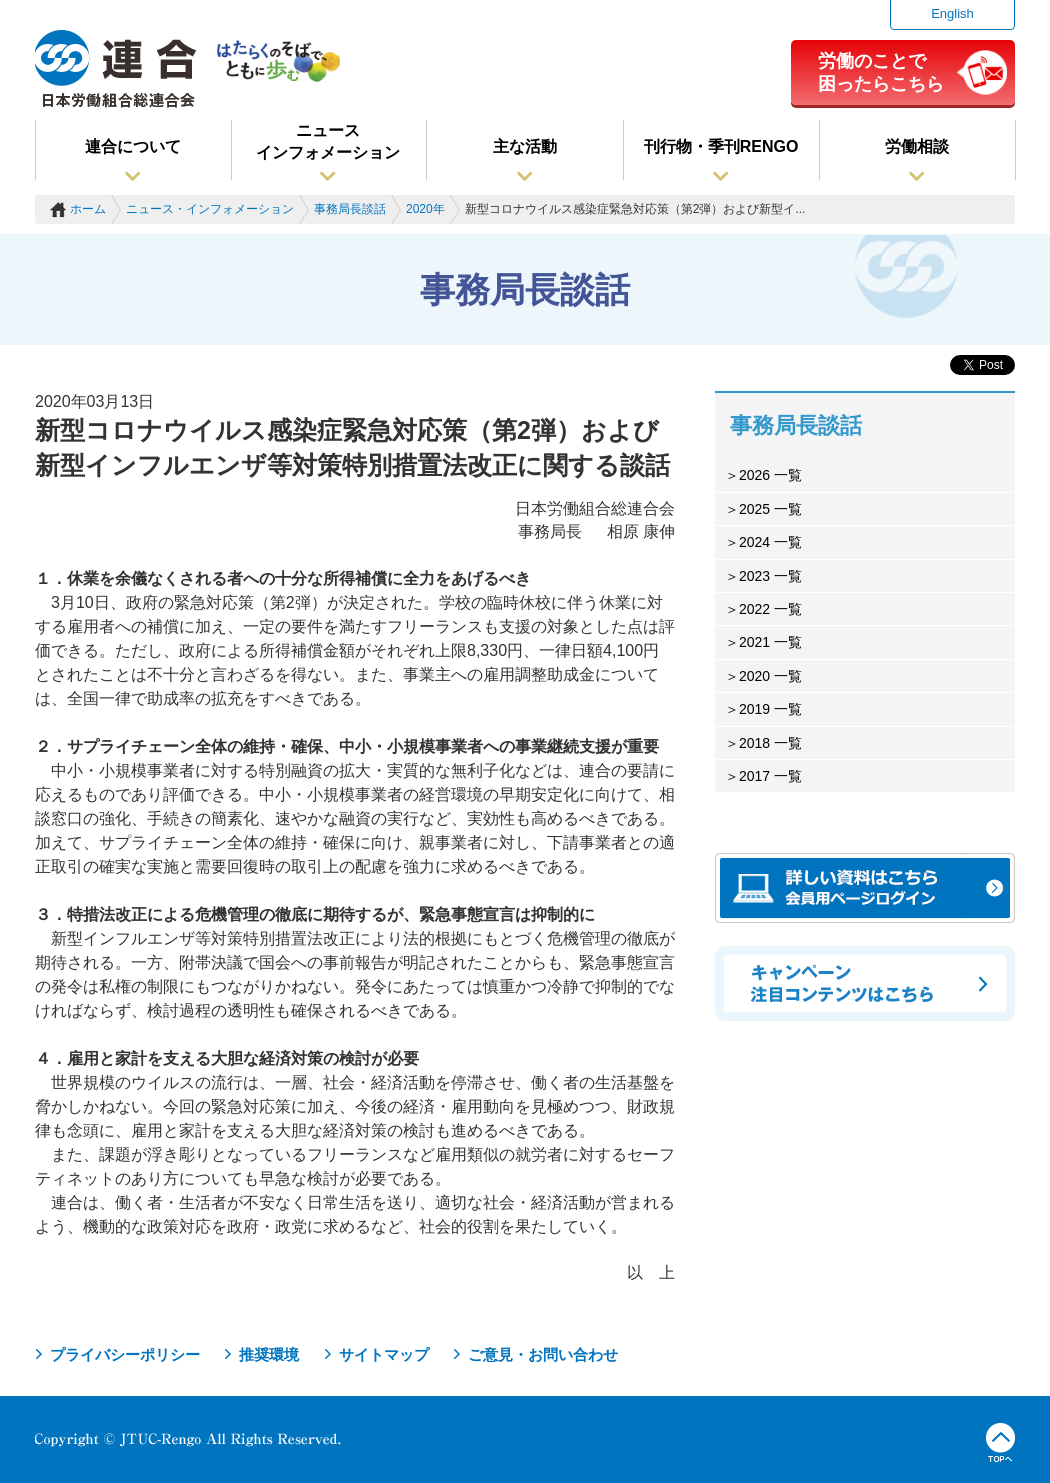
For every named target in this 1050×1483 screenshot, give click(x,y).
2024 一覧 (770, 542)
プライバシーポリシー (125, 1354)
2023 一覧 (770, 576)
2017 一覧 (770, 776)
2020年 (425, 209)
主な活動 (525, 146)
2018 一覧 (770, 743)
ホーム (88, 209)
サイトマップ (384, 1354)
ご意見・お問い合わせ (543, 1354)
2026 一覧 (770, 475)
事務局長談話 (350, 209)
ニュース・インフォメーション (210, 209)
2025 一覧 (770, 509)
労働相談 (917, 146)
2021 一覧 (770, 642)
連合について (133, 146)
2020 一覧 (770, 676)
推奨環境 (269, 1354)
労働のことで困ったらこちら (881, 72)
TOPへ (1000, 1443)
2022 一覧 (770, 609)
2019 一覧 (770, 709)
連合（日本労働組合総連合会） (116, 69)
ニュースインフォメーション (328, 141)
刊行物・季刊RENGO (721, 146)
